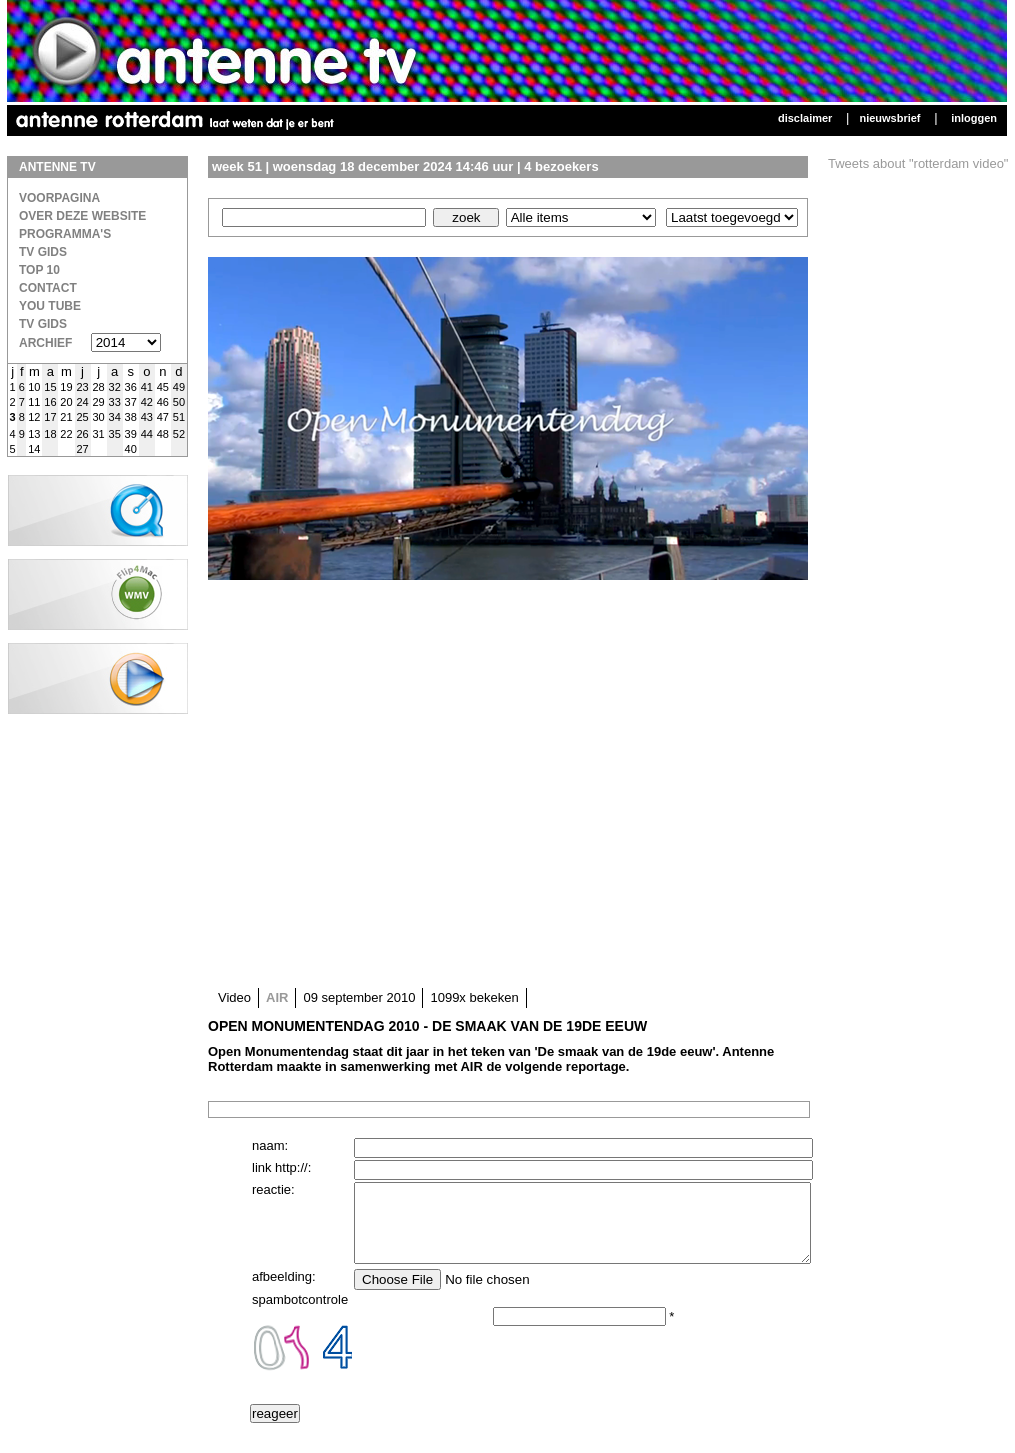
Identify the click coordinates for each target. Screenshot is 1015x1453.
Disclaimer (805, 118)
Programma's (65, 234)
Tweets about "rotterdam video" (918, 163)
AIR (277, 997)
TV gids (43, 324)
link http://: (281, 1167)
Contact (48, 288)
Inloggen (974, 118)
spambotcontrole (300, 1314)
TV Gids (43, 252)
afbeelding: (284, 1291)
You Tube (50, 306)
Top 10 (39, 270)
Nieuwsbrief (889, 118)
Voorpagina (59, 198)
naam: (270, 1145)
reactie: (273, 1189)
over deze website (82, 216)
